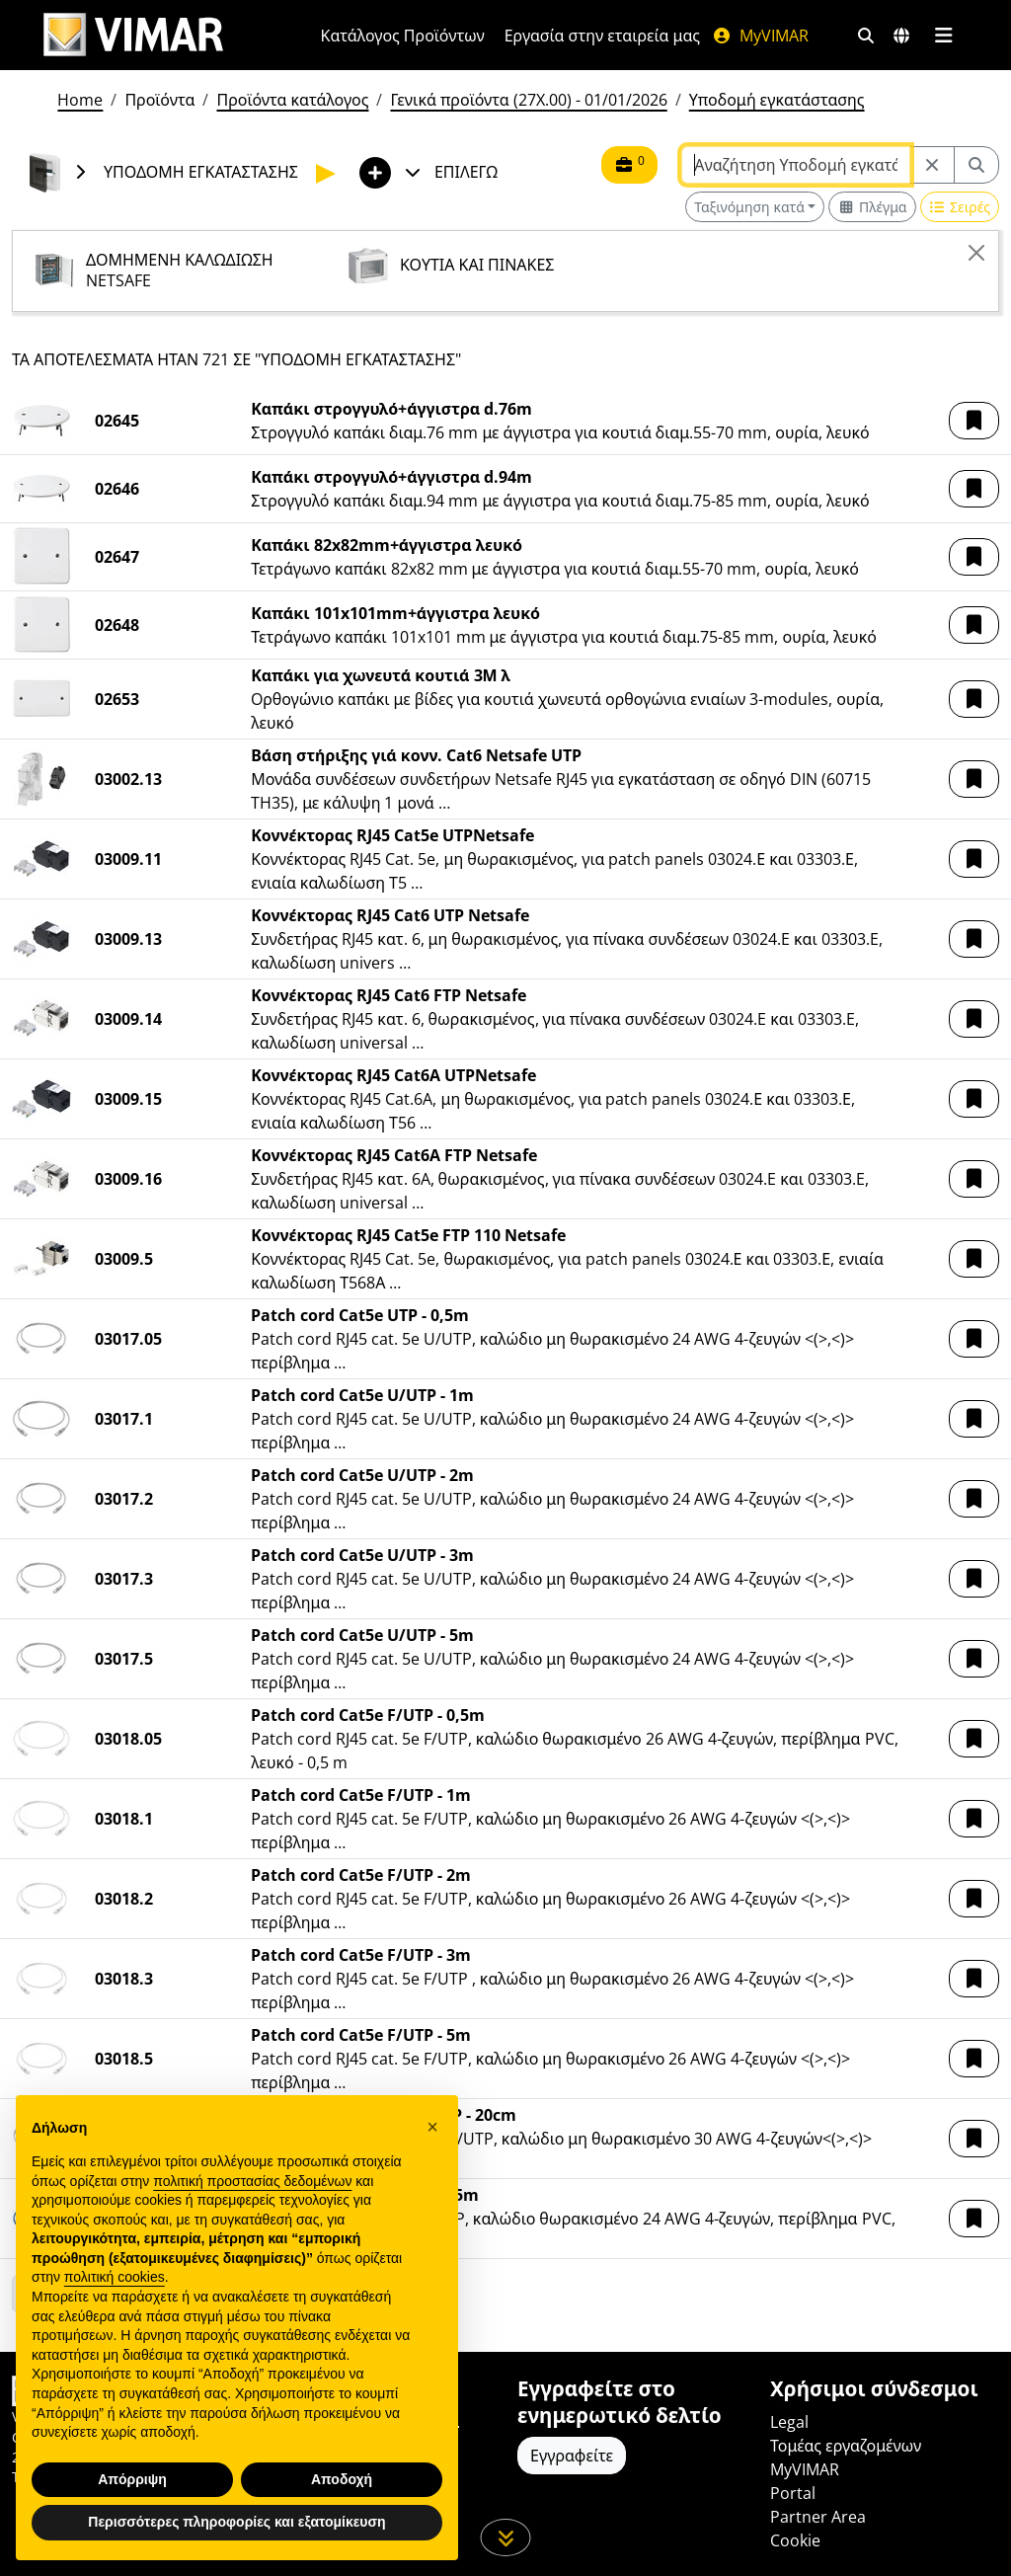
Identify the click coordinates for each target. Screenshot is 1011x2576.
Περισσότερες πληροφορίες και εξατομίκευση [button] (236, 2522)
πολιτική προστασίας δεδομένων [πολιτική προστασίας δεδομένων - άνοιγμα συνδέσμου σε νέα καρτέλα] (252, 2181)
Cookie (795, 2540)
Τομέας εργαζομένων (845, 2446)
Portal (793, 2493)
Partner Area (818, 2517)
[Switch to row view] (959, 207)
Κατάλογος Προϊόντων (403, 35)
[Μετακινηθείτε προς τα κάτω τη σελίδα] (506, 2537)
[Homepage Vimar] (133, 35)
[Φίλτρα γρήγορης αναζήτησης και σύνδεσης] (866, 35)
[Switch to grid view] (871, 207)
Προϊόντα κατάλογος (292, 100)
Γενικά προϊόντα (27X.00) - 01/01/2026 (528, 100)
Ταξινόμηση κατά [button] (749, 206)
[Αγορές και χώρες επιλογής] (901, 35)
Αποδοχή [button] (341, 2479)
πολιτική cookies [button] (114, 2277)
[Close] (976, 253)
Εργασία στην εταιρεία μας (602, 35)
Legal (789, 2422)
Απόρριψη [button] (132, 2479)
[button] (974, 420)
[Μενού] (943, 35)
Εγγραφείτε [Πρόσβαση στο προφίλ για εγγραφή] (571, 2455)
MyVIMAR (760, 35)
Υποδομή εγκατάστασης (777, 100)
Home (80, 100)
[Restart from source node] (932, 165)
